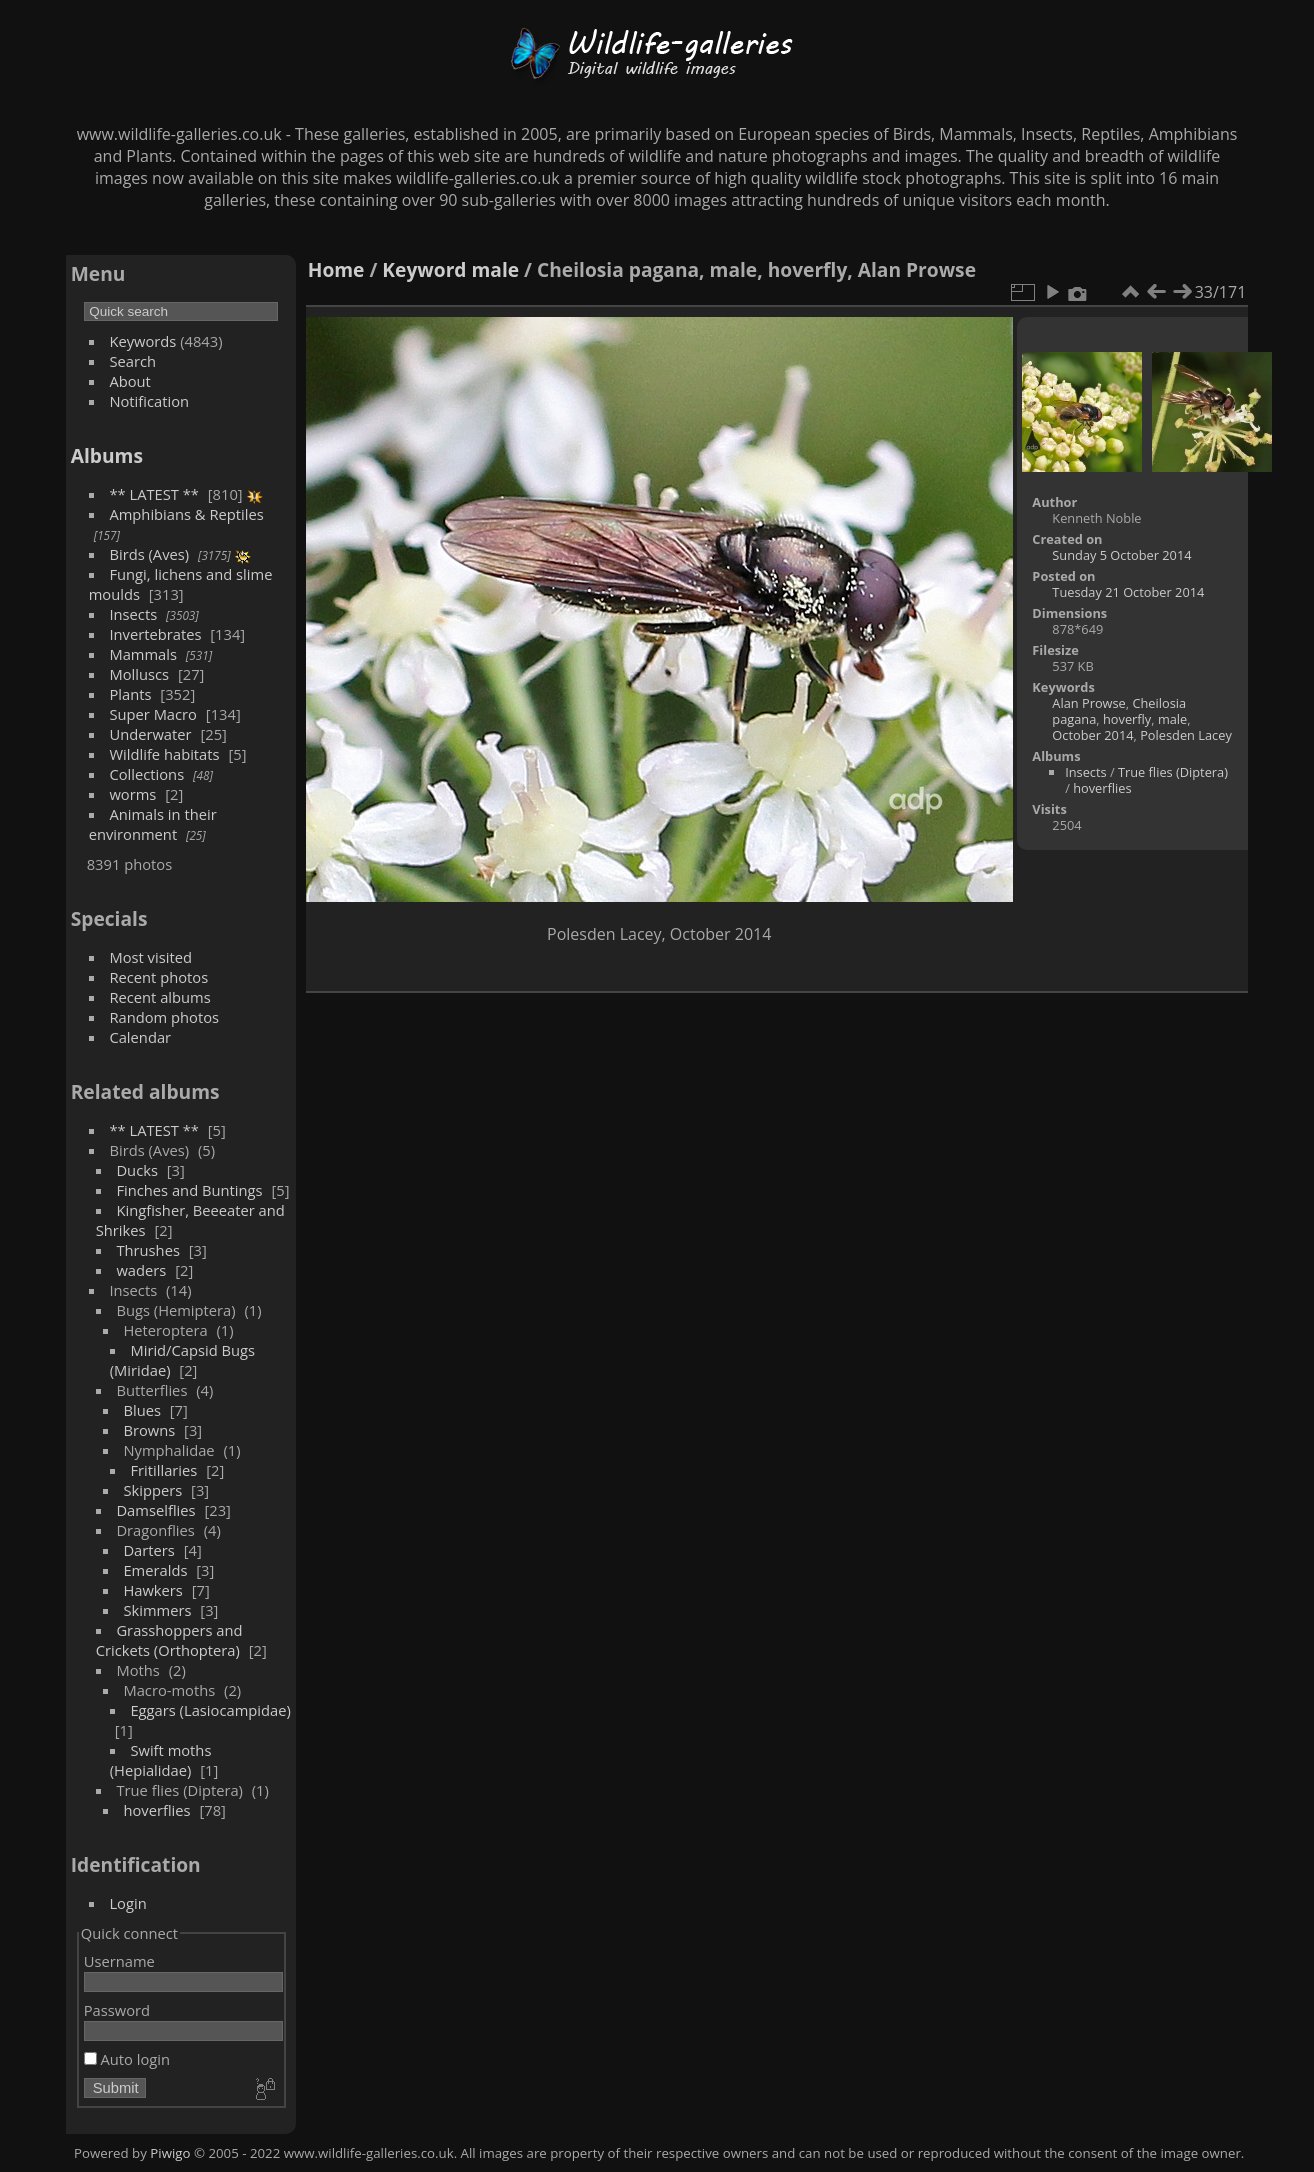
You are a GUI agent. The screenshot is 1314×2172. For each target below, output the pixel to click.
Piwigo (170, 2153)
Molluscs (139, 674)
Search (132, 361)
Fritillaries (163, 1470)
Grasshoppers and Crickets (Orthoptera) (169, 1640)
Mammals (143, 654)
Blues (142, 1410)
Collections (146, 774)
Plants (130, 694)
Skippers (152, 1490)
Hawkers (152, 1590)
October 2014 (1092, 735)
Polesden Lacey (1186, 735)
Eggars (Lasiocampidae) (210, 1710)
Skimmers (157, 1610)
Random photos (164, 1017)
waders (141, 1270)
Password (117, 2010)
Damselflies (155, 1510)
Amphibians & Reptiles (186, 514)
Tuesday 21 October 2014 (1128, 592)
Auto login (127, 2059)
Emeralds (155, 1570)
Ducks (137, 1170)
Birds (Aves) (149, 554)
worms (132, 794)
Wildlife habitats (164, 754)
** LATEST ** (154, 494)
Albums (107, 455)
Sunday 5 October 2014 (1121, 555)
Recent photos (158, 977)
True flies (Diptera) (1173, 772)
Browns (149, 1430)
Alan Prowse (1088, 703)
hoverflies (156, 1810)
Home (336, 269)
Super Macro (153, 714)
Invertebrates (155, 634)
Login (127, 1903)
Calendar (140, 1037)
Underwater (150, 734)
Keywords (142, 341)
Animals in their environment (153, 824)
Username (119, 1961)
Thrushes (148, 1250)
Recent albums (159, 997)
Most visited (150, 957)
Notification (149, 401)
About (129, 381)
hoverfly (1127, 719)
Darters (148, 1550)
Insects (133, 614)
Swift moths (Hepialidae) (161, 1760)
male (496, 269)
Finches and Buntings (189, 1190)
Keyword (424, 269)
